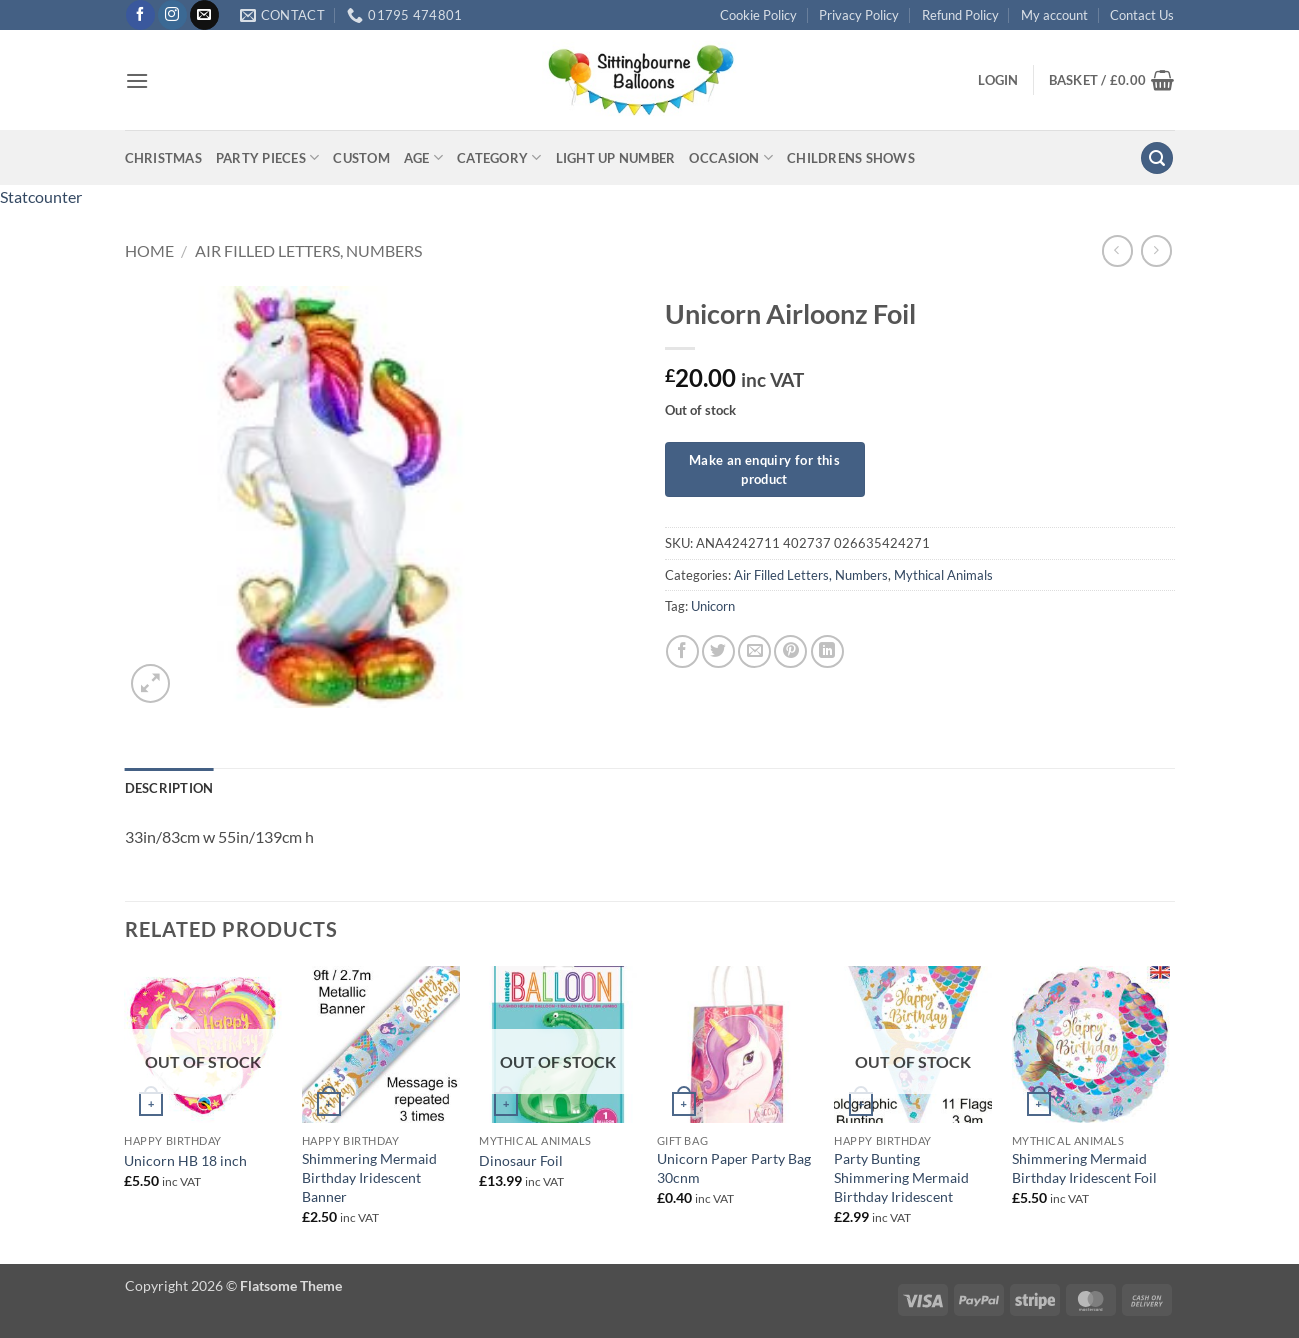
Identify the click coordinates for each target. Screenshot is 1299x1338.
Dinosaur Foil (521, 1160)
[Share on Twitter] (718, 651)
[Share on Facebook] (682, 651)
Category (499, 157)
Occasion (731, 157)
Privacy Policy (859, 15)
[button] (137, 80)
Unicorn (713, 606)
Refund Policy (960, 15)
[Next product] (1117, 250)
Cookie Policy (758, 15)
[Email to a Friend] (754, 651)
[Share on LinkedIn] (827, 651)
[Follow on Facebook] (140, 15)
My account (1054, 15)
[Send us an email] (204, 15)
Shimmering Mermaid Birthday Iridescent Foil (1084, 1168)
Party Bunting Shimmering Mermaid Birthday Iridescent (901, 1177)
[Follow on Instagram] (172, 15)
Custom (361, 158)
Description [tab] (169, 788)
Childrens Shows (851, 158)
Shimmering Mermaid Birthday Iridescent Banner (369, 1177)
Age (423, 157)
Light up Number (616, 158)
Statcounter (41, 196)
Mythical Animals (943, 575)
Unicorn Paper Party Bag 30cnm (734, 1168)
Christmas (163, 158)
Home (149, 250)
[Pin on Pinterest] (790, 651)
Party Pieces (268, 157)
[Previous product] (1156, 250)
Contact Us (1142, 15)
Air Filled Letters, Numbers (308, 250)
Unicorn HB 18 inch (185, 1160)
